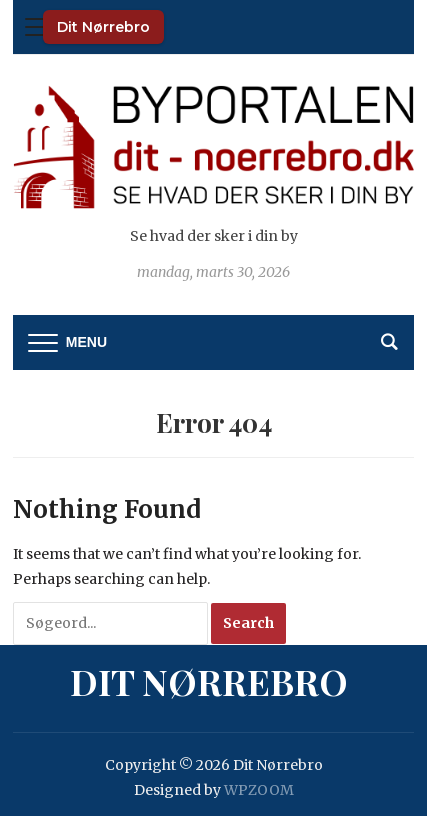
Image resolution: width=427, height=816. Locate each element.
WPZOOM (259, 790)
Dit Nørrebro (103, 27)
